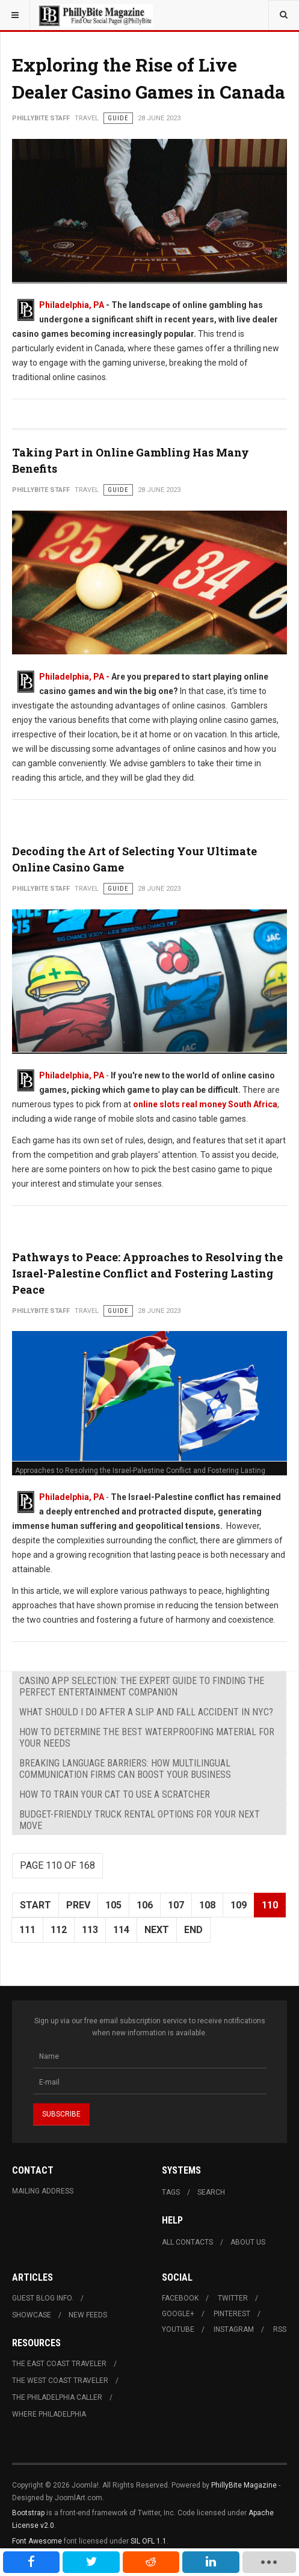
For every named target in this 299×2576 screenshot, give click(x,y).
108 (207, 1905)
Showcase (31, 2315)
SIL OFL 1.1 (149, 2541)
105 (113, 1905)
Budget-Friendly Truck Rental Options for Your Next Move (139, 1820)
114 (121, 1929)
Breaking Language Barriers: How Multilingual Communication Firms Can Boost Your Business (125, 1768)
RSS (279, 2329)
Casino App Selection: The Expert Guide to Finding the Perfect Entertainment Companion (141, 1686)
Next (156, 1929)
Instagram (234, 2329)
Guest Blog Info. (42, 2298)
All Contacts (187, 2242)
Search (211, 2192)
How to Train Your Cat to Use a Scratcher (114, 1794)
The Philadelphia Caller (57, 2397)
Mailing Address (42, 2191)
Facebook (180, 2298)
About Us (247, 2242)
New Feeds (88, 2315)
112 (59, 1929)
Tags (171, 2192)
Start (35, 1905)
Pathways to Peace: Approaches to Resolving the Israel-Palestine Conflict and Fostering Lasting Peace (147, 1273)
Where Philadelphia (49, 2414)
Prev (78, 1905)
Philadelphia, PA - (75, 676)
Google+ (178, 2314)
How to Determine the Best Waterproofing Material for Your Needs (146, 1737)
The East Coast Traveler (59, 2363)
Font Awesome (37, 2541)
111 (27, 1929)
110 (270, 1905)
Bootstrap (28, 2513)
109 (238, 1905)
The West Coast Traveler (60, 2380)
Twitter (233, 2298)
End (193, 1929)
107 (176, 1905)
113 (90, 1929)
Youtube (178, 2329)
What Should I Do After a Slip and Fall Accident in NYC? (146, 1712)
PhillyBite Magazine (244, 2485)
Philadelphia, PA (71, 305)
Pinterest (232, 2314)
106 (145, 1905)
